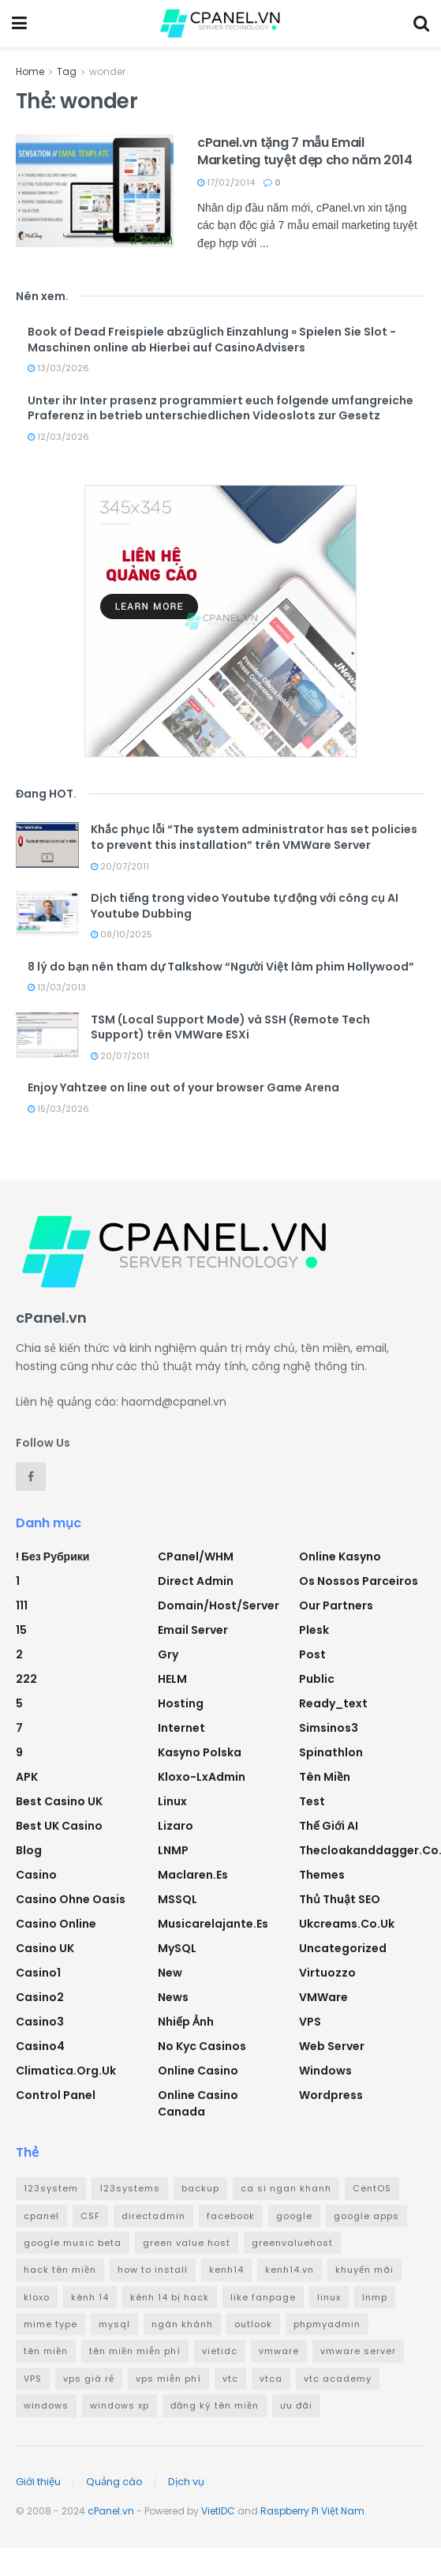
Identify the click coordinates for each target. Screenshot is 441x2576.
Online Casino (198, 2070)
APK (27, 1777)
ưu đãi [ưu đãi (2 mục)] (296, 2405)
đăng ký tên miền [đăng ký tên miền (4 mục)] (214, 2405)
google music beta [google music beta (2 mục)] (72, 2242)
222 (26, 1679)
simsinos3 (328, 1728)
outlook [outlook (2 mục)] (253, 2324)
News (173, 1997)
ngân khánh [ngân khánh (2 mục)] (182, 2324)
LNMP (173, 1850)
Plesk (314, 1630)
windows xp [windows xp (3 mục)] (119, 2405)
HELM (172, 1679)
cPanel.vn (111, 2511)
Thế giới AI (328, 1826)
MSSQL (177, 1899)
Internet (181, 1728)
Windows (325, 2070)
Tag (67, 71)
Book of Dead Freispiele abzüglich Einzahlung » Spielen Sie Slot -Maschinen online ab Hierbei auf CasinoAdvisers (212, 339)
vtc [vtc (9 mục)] (230, 2378)
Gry (168, 1654)
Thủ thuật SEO (339, 1899)
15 (21, 1630)
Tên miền (324, 1777)
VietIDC (218, 2511)
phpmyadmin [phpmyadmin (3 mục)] (327, 2324)
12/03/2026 (58, 436)
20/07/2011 (120, 866)
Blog (29, 1850)
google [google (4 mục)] (294, 2216)
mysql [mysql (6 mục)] (114, 2324)
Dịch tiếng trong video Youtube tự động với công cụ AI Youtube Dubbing (244, 906)
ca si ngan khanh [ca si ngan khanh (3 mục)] (286, 2188)
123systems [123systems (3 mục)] (129, 2188)
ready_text (333, 1703)
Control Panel (55, 2095)
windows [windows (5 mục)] (46, 2405)
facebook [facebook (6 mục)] (231, 2216)
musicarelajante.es (213, 1924)
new (170, 1973)
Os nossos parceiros (358, 1581)
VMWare (323, 1997)
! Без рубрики (52, 1556)
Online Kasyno (340, 1556)
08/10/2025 (121, 934)
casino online (56, 1924)
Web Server (331, 2046)
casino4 (40, 2046)
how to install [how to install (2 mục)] (153, 2269)
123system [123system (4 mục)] (51, 2188)
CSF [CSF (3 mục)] (90, 2216)
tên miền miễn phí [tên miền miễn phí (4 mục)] (135, 2351)
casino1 (38, 1973)
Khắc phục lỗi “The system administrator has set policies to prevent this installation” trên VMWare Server (254, 837)
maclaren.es (193, 1875)
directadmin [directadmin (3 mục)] (153, 2216)
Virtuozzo (327, 1973)
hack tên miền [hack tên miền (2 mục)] (60, 2269)
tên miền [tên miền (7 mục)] (46, 2351)
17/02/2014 (226, 182)
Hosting (181, 1703)
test (312, 1801)
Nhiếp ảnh (186, 2022)
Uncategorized (343, 1948)
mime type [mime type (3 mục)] (50, 2324)
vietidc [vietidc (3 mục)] (219, 2351)
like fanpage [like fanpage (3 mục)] (263, 2297)
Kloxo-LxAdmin (201, 1777)
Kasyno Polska (199, 1752)
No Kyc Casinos (202, 2046)
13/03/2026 (58, 368)
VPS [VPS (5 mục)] (33, 2378)
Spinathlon (331, 1752)
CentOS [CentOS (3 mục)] (372, 2188)
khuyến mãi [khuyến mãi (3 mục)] (364, 2269)
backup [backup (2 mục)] (200, 2188)
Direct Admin (196, 1581)
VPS (310, 2022)
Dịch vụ (186, 2481)
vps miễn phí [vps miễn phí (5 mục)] (168, 2378)
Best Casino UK (59, 1801)
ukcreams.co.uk (346, 1924)
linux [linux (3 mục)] (329, 2297)
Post (312, 1654)
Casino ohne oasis (70, 1899)
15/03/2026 (58, 1108)
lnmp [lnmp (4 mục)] (374, 2297)
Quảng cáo (114, 2481)
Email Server (193, 1630)
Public (316, 1679)
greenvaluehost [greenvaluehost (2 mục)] (292, 2242)
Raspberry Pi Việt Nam (312, 2511)
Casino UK (45, 1948)
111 (22, 1605)
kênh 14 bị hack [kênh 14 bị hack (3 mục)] (169, 2297)
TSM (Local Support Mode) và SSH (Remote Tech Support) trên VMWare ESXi (230, 1027)
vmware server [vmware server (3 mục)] (358, 2351)
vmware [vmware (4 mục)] (279, 2351)
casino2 (40, 1997)
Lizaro (175, 1826)
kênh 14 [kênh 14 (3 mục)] (90, 2297)
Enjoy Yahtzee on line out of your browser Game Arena (183, 1087)
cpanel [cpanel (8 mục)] (41, 2216)
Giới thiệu (38, 2481)
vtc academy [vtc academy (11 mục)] (338, 2378)
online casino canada (198, 2103)
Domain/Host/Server (218, 1605)
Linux (172, 1801)
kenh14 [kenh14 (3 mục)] (226, 2269)
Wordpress (331, 2095)
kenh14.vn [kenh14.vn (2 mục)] (289, 2269)
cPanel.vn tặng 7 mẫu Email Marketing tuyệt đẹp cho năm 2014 (305, 151)
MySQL (177, 1948)
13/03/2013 (57, 987)
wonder (107, 71)
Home (30, 71)
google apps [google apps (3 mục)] (366, 2216)
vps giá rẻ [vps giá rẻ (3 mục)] (88, 2378)
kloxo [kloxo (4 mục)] (37, 2297)
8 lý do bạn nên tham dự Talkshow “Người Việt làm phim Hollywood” (221, 966)
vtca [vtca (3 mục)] (271, 2378)
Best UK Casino (59, 1826)
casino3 (40, 2022)
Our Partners (336, 1605)
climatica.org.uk (66, 2070)
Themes (322, 1875)
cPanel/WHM (196, 1556)
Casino (36, 1875)
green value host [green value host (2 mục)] (186, 2242)
